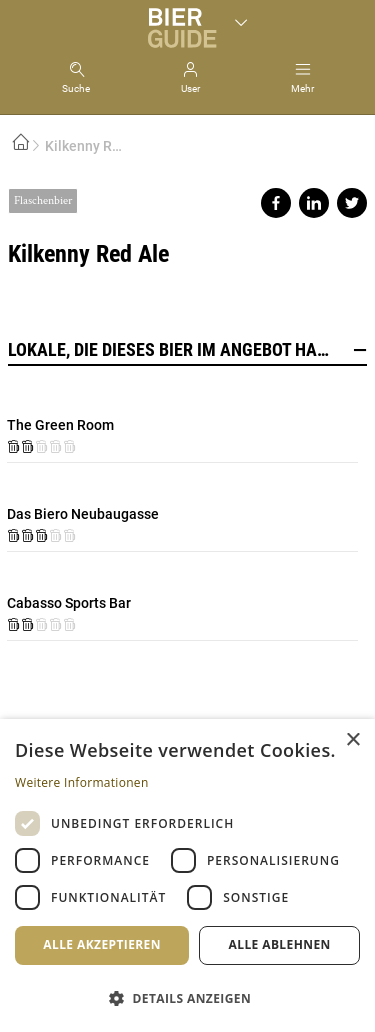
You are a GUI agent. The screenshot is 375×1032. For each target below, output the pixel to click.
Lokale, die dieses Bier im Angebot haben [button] (187, 350)
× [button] (352, 740)
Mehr (302, 88)
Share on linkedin (314, 203)
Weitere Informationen (82, 782)
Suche (76, 88)
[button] (187, 997)
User (190, 88)
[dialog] (187, 875)
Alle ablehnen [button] (280, 944)
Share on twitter (352, 203)
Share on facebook (276, 203)
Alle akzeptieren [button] (102, 944)
